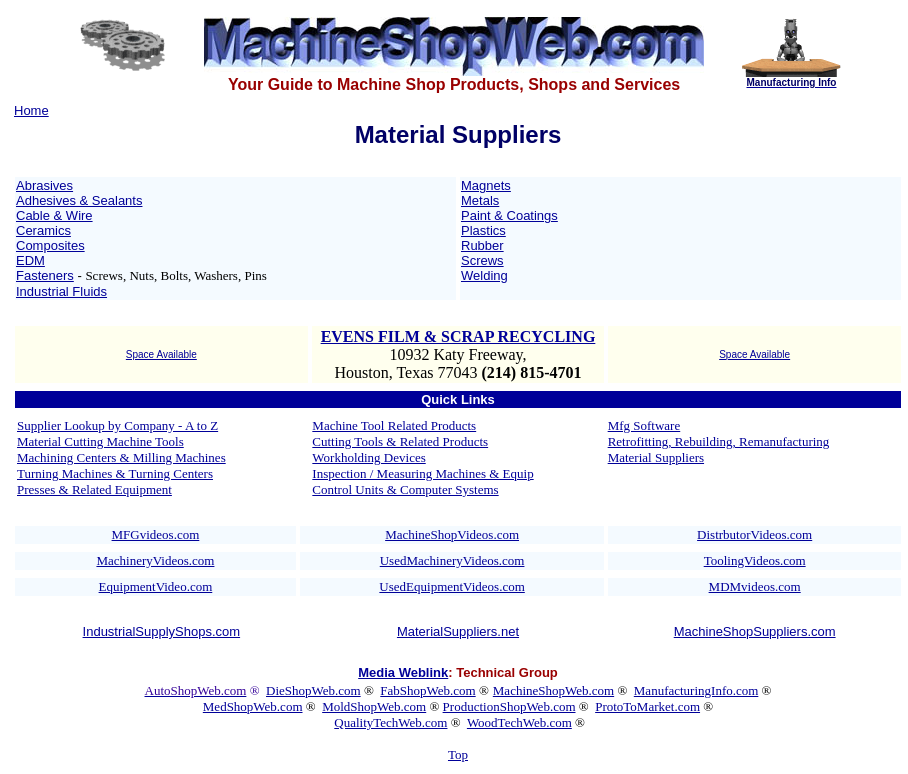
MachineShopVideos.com (452, 534)
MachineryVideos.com (155, 560)
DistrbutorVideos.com (754, 534)
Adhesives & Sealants (79, 200)
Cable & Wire (54, 215)
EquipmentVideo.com (156, 586)
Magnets (486, 185)
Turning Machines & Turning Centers (115, 473)
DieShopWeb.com (313, 690)
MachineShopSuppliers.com (755, 631)
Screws (482, 260)
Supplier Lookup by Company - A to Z (117, 425)
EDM (30, 260)
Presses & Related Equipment (94, 489)
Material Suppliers (656, 457)
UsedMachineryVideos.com (452, 560)
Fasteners (45, 275)
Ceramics (43, 230)
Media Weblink (403, 672)
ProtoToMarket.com (647, 706)
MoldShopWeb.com (374, 706)
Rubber (482, 245)
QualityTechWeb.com (390, 722)
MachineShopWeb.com (553, 690)
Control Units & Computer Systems (405, 489)
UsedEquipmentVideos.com (451, 586)
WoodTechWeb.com (519, 722)
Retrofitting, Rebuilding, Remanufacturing (719, 441)
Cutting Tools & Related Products (400, 441)
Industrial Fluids (61, 291)
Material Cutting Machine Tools (100, 441)
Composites (50, 245)
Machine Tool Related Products (394, 425)
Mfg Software (644, 425)
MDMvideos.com (755, 586)
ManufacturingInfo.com (696, 690)
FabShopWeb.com (427, 690)
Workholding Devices (368, 457)
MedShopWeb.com (253, 706)
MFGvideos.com (156, 534)
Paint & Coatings (509, 215)
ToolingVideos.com (755, 560)
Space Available (161, 354)
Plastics (483, 230)
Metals (480, 200)
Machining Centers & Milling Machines (121, 457)
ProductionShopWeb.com (509, 706)
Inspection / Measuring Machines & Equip (422, 473)
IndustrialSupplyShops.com (162, 631)
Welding (484, 275)
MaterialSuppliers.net (458, 631)
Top (458, 754)
